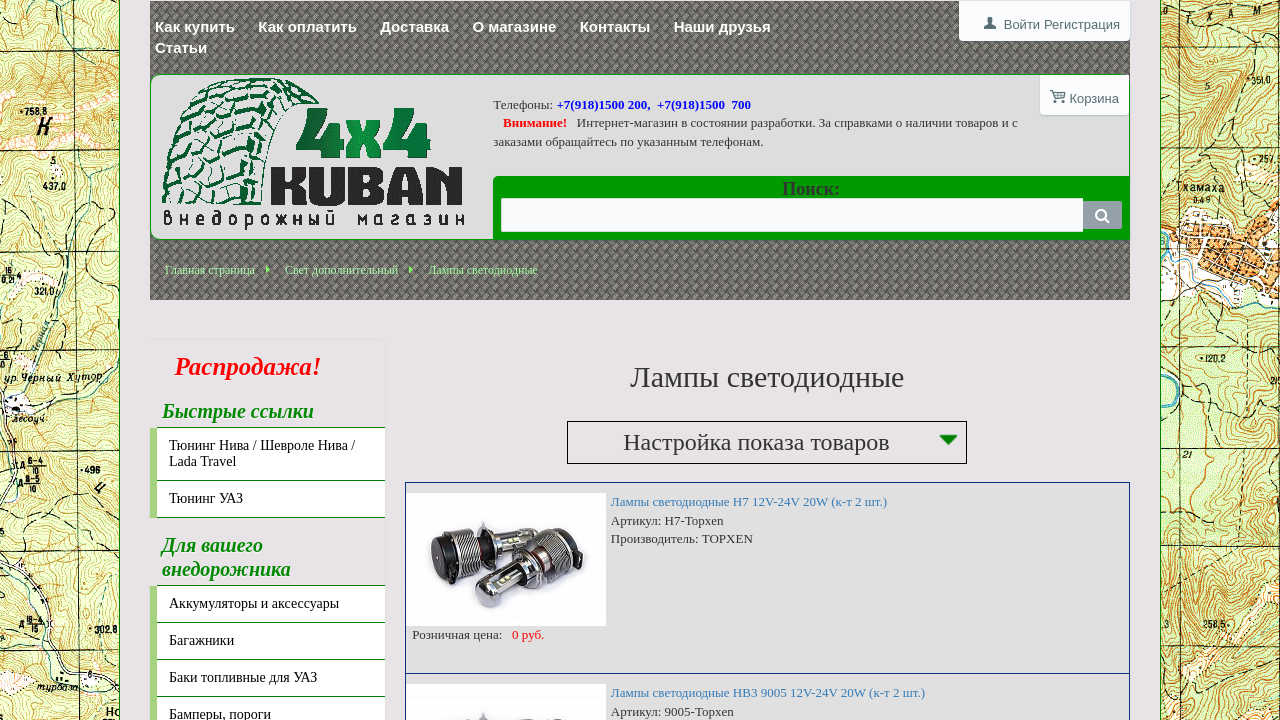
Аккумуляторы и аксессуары (254, 603)
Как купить (195, 26)
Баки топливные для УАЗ (243, 677)
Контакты (615, 26)
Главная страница (210, 270)
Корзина (1094, 98)
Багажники (201, 640)
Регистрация (1082, 24)
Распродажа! (242, 366)
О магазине (514, 26)
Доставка (414, 26)
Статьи (181, 47)
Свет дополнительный (341, 270)
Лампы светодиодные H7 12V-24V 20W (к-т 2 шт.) (749, 501)
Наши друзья (722, 26)
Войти (1022, 24)
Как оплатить (307, 26)
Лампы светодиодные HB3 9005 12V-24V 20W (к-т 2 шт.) (768, 692)
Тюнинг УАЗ (206, 498)
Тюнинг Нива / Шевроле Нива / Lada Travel (262, 453)
